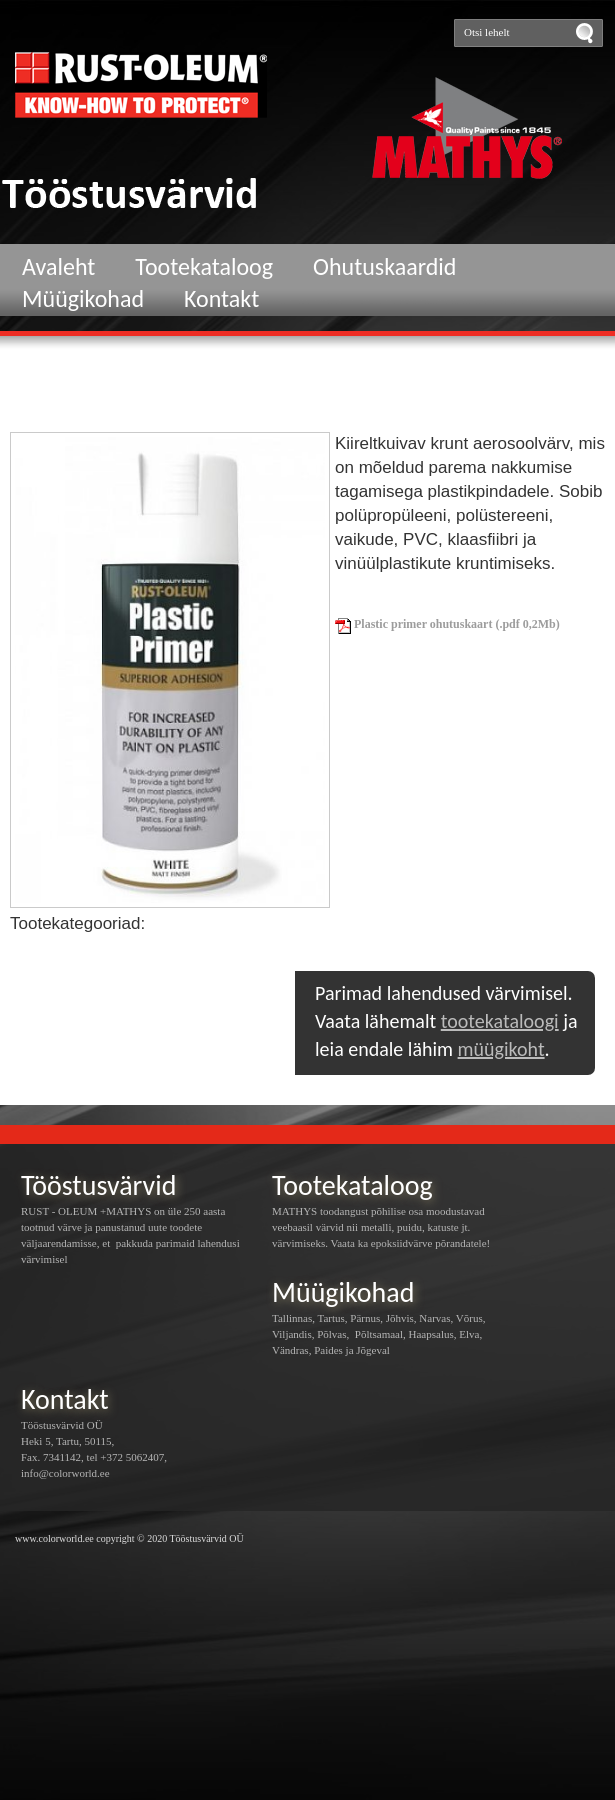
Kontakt (221, 298)
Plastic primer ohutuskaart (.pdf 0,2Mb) (447, 624)
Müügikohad (83, 298)
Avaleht (58, 266)
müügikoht (501, 1049)
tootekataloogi (500, 1021)
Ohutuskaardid (384, 266)
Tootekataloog (204, 266)
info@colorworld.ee (65, 1473)
